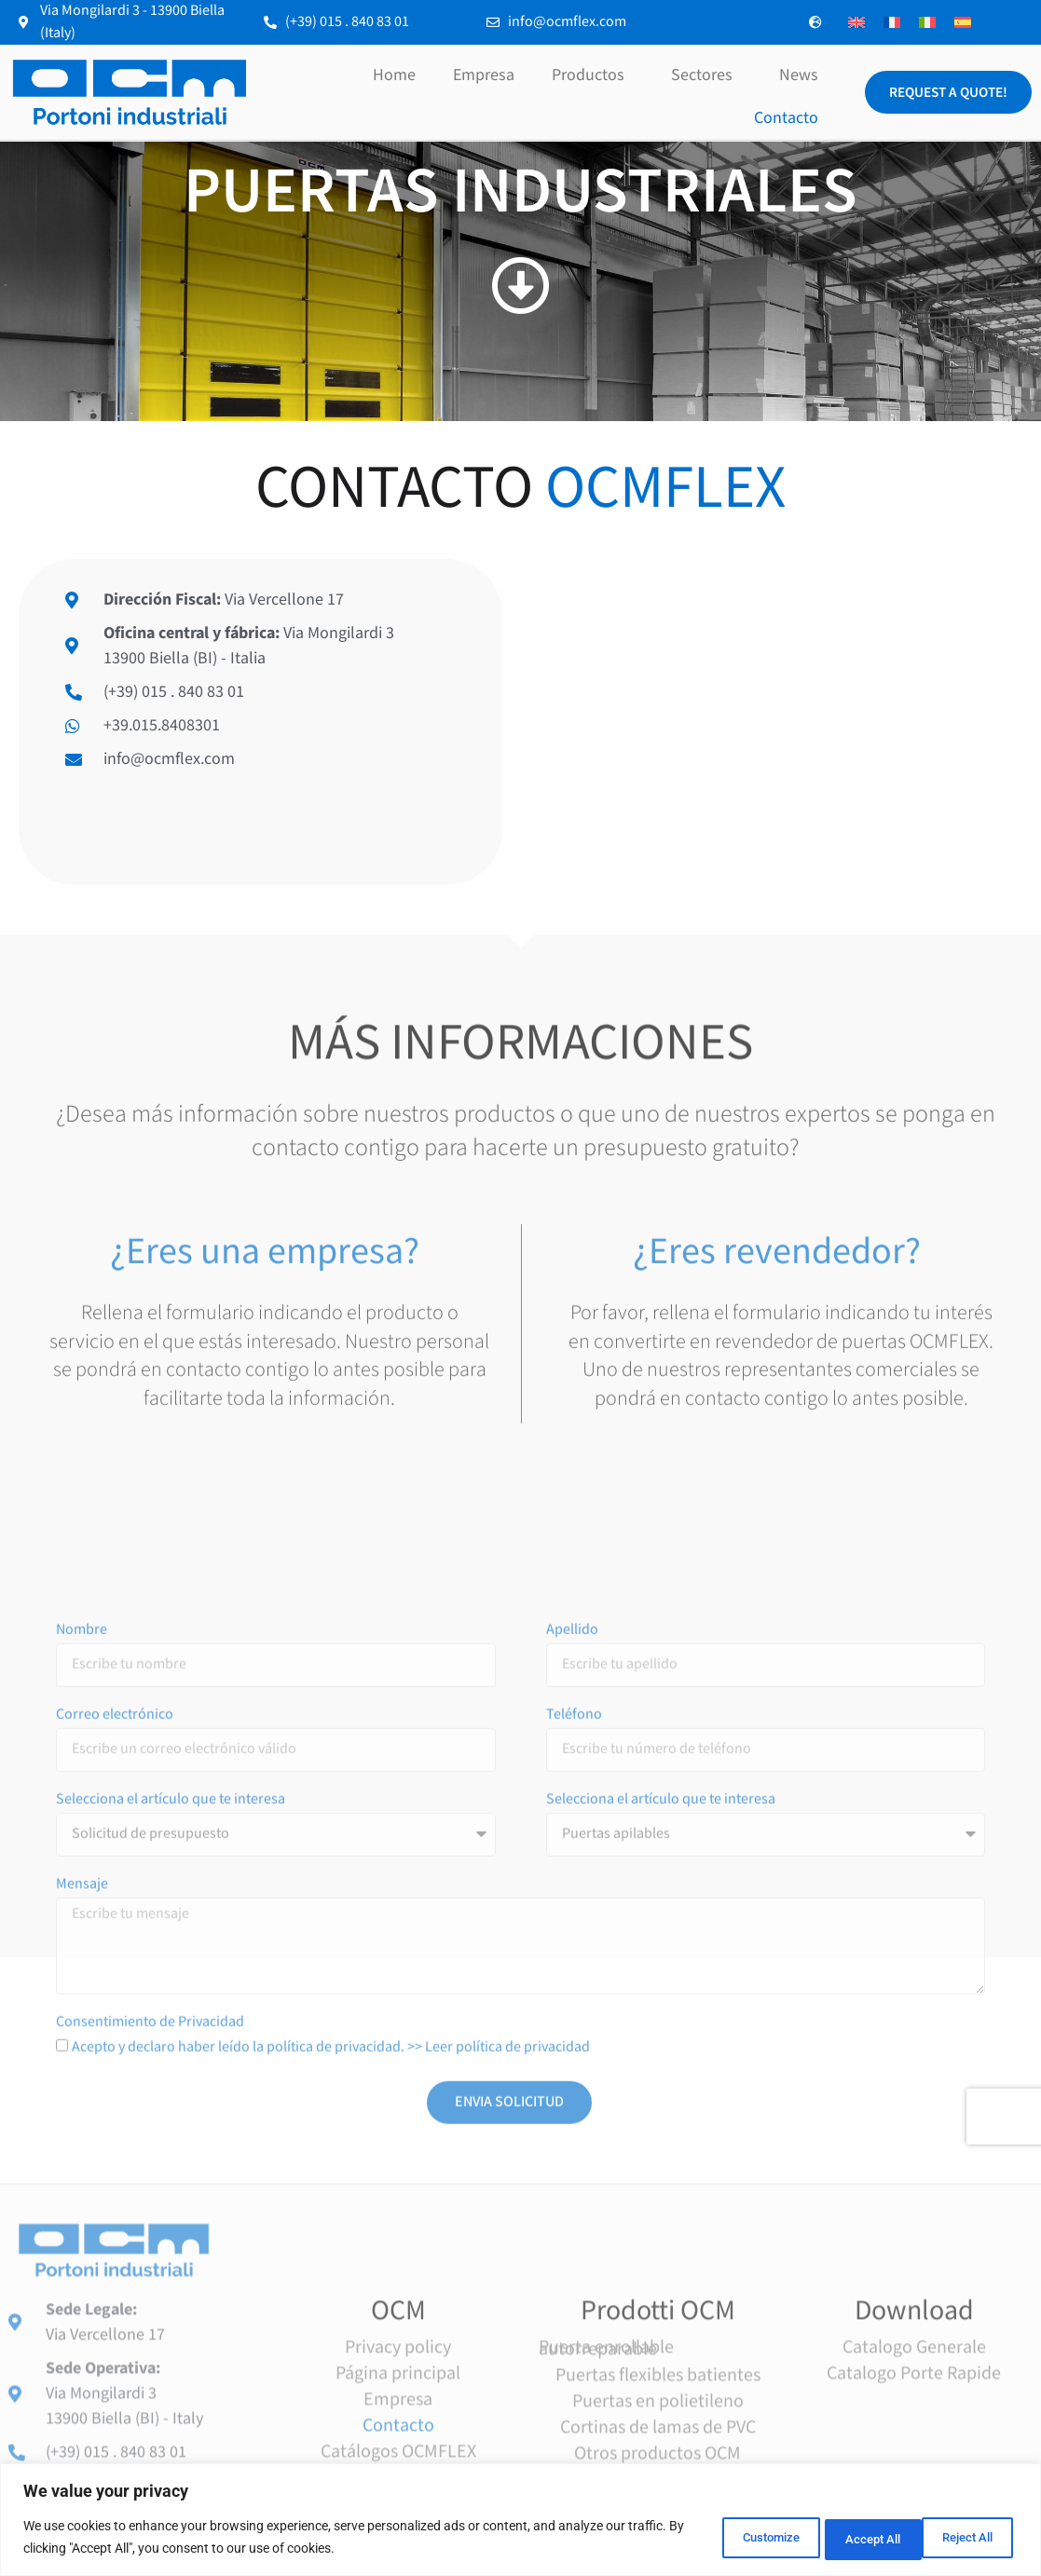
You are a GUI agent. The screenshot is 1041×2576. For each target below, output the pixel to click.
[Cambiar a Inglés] (856, 22)
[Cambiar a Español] (962, 22)
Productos (593, 75)
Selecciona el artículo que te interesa (170, 2082)
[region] (520, 2520)
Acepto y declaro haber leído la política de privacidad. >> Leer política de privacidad (331, 2327)
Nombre (81, 1912)
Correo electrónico (114, 1997)
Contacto (786, 118)
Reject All (841, 2537)
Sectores (706, 75)
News (798, 75)
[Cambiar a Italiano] (927, 22)
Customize (719, 2537)
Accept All (961, 2537)
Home (394, 75)
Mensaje (82, 2167)
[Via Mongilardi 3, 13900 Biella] (781, 722)
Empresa (483, 75)
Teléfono (574, 1997)
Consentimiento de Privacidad (150, 2304)
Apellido (572, 1912)
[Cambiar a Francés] (892, 22)
